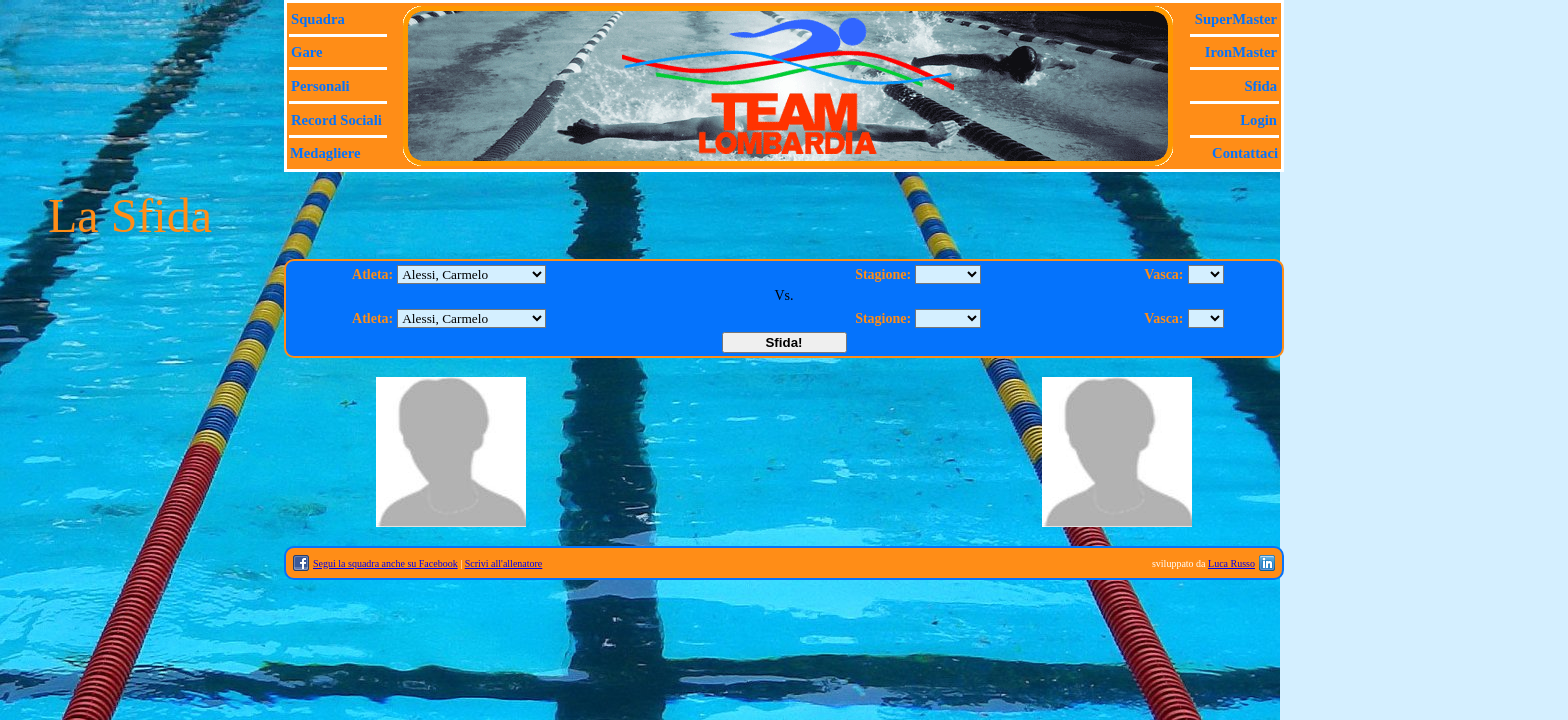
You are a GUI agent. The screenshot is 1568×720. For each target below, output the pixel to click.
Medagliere (325, 153)
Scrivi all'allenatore (504, 563)
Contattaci (1245, 153)
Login (1258, 120)
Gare (306, 52)
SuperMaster (1236, 19)
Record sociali (336, 120)
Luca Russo (1231, 563)
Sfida (1260, 86)
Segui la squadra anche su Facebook (385, 563)
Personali (320, 86)
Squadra (318, 19)
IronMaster (1241, 52)
